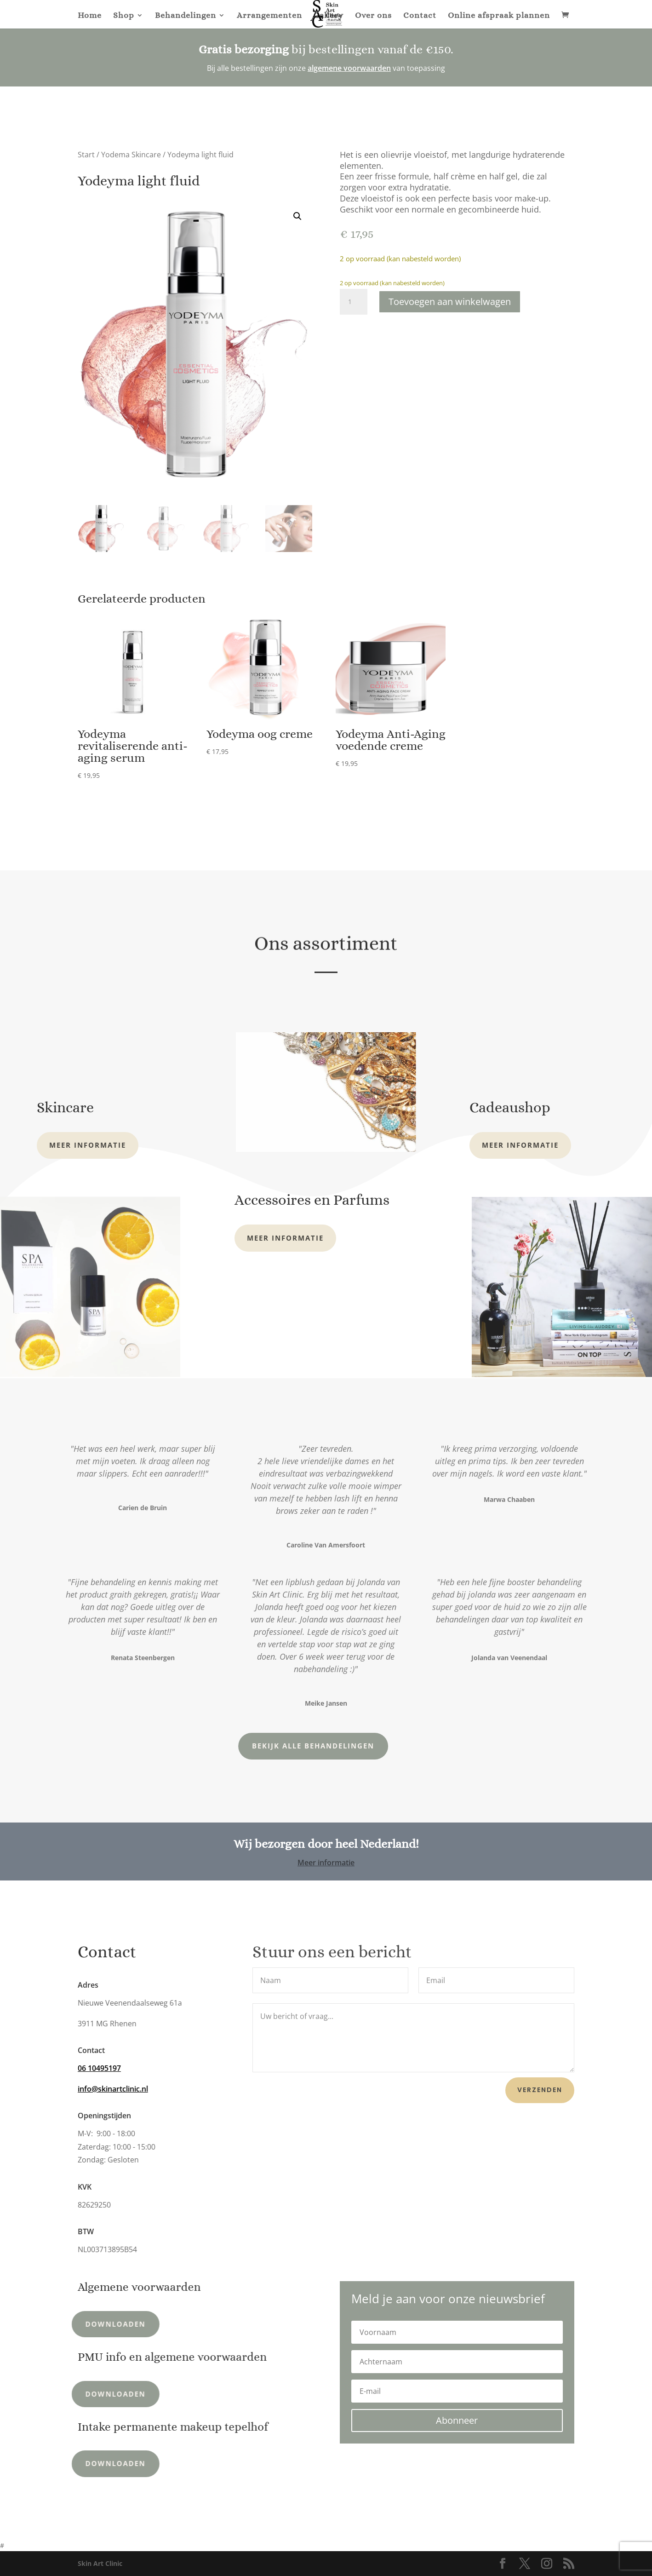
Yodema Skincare (131, 155)
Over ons (373, 16)
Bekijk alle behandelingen (227, 1745)
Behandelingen (185, 16)
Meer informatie (87, 1145)
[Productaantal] (353, 302)
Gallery (328, 16)
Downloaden (75, 2324)
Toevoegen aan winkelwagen (450, 301)
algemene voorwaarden (349, 68)
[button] (297, 216)
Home (90, 16)
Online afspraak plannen (499, 16)
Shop (123, 16)
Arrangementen (269, 16)
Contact (419, 16)
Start (86, 155)
